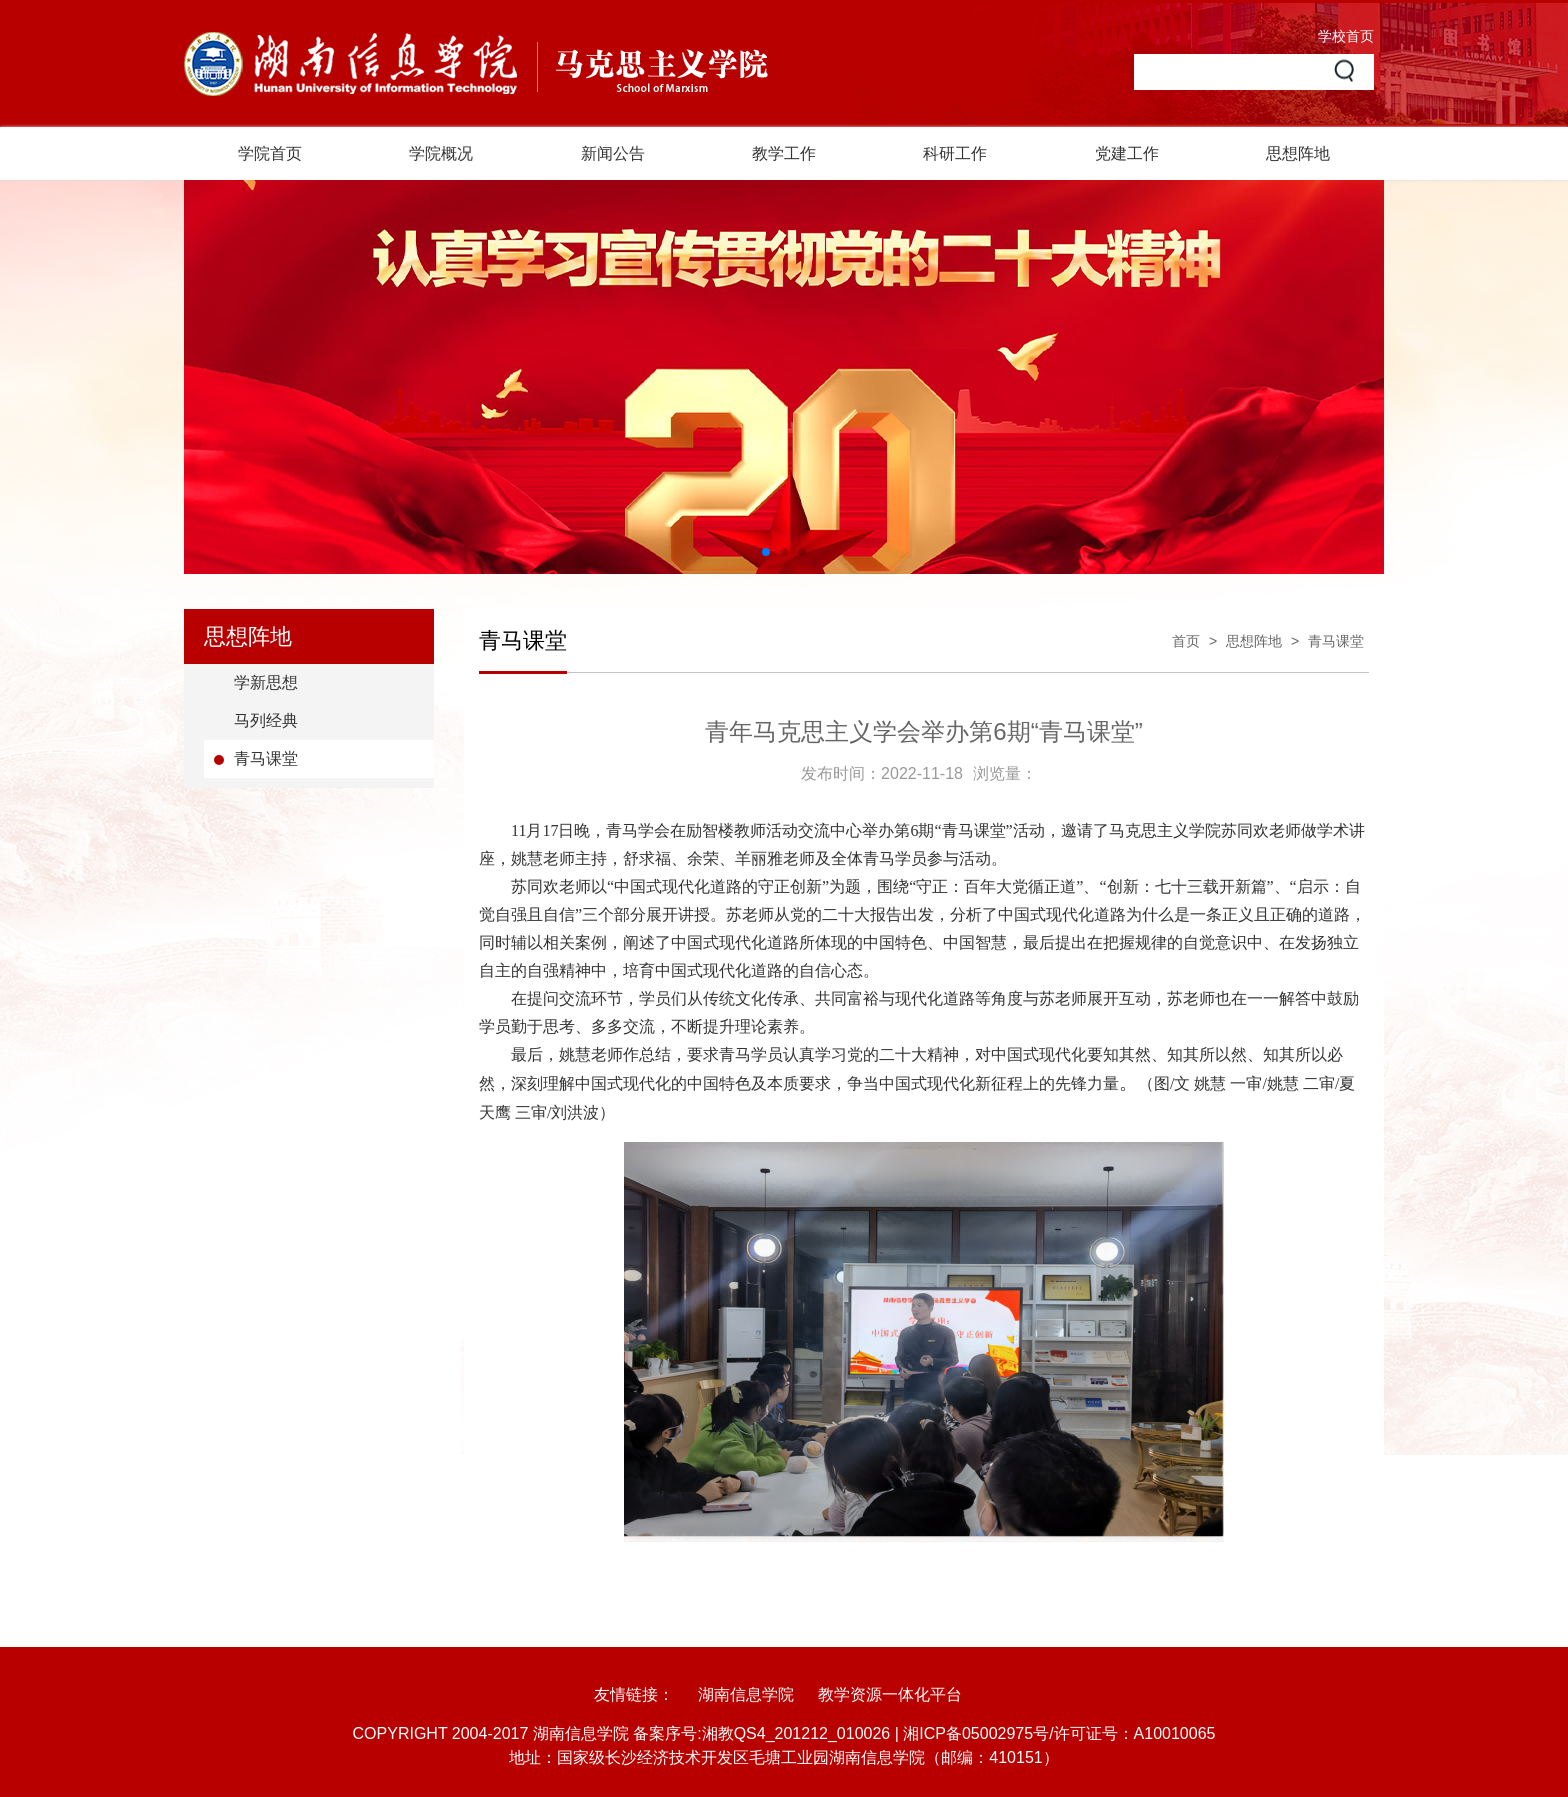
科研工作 (955, 153)
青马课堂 (266, 758)
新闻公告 (613, 153)
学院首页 (270, 153)
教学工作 (784, 153)
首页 (1186, 641)
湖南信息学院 (746, 1694)
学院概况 (441, 153)
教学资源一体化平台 (890, 1694)
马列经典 (266, 720)
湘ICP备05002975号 (976, 1733)
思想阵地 (1298, 153)
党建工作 (1127, 153)
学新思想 (266, 682)
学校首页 (1346, 36)
